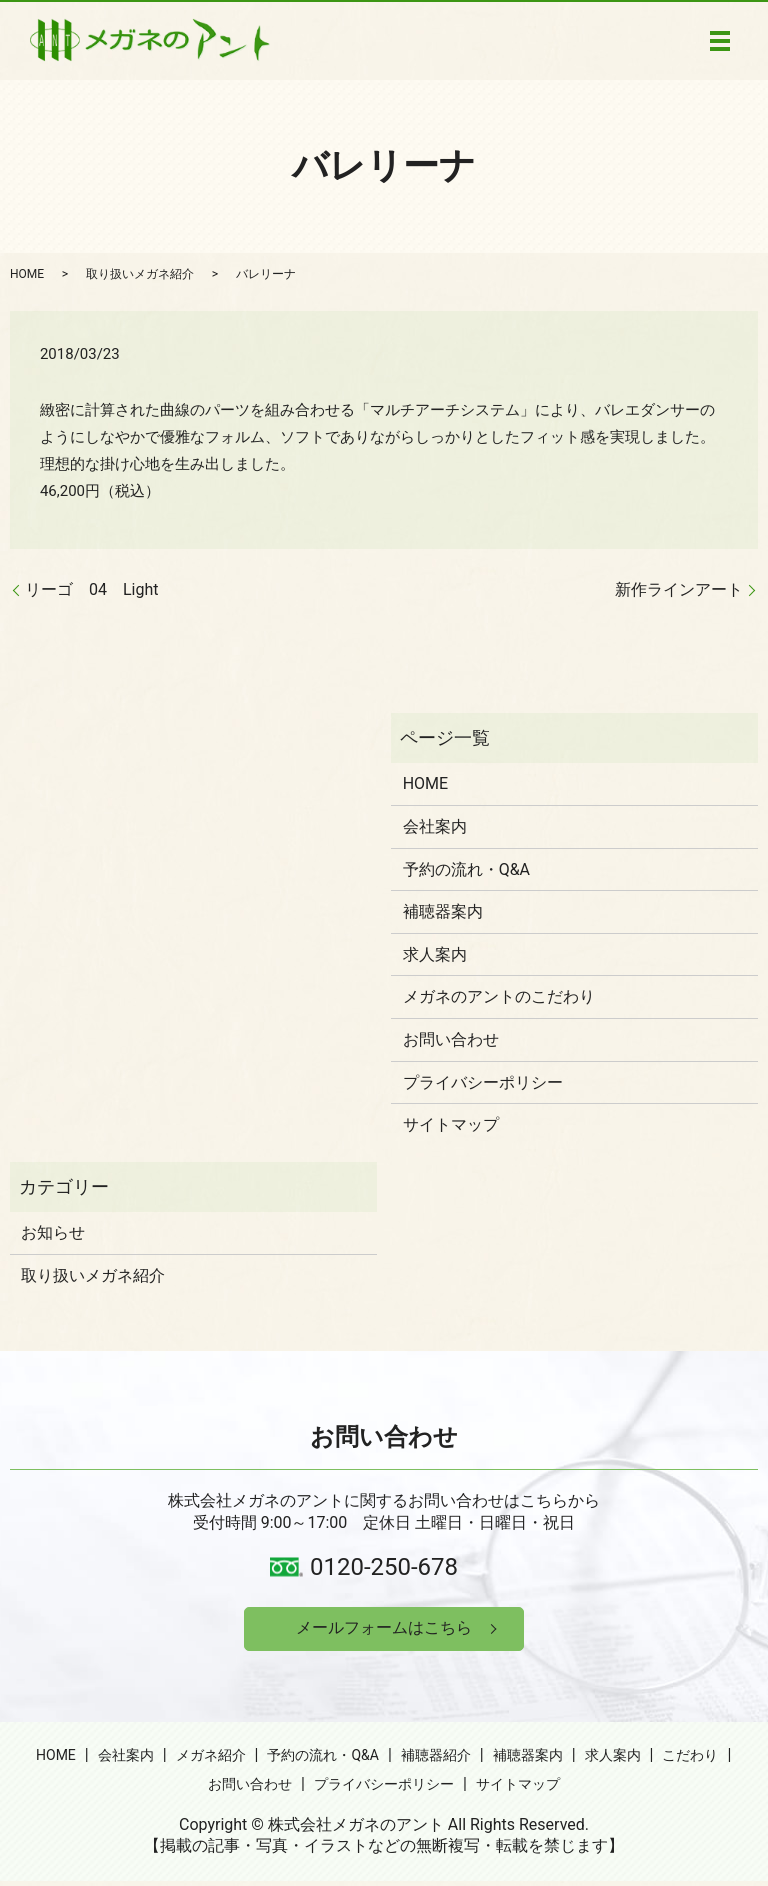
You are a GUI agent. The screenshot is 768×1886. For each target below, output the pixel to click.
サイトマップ (451, 1124)
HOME (27, 274)
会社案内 (435, 826)
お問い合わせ (451, 1039)
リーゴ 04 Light (92, 589)
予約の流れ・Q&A (466, 869)
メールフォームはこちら (384, 1630)
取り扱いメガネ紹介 (140, 274)
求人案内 (435, 954)
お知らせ (53, 1232)
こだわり (690, 1759)
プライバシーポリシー (483, 1082)
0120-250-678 (384, 1567)
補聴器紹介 (436, 1759)
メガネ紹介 (211, 1759)
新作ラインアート (679, 589)
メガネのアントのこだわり (499, 996)
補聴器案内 (443, 911)
